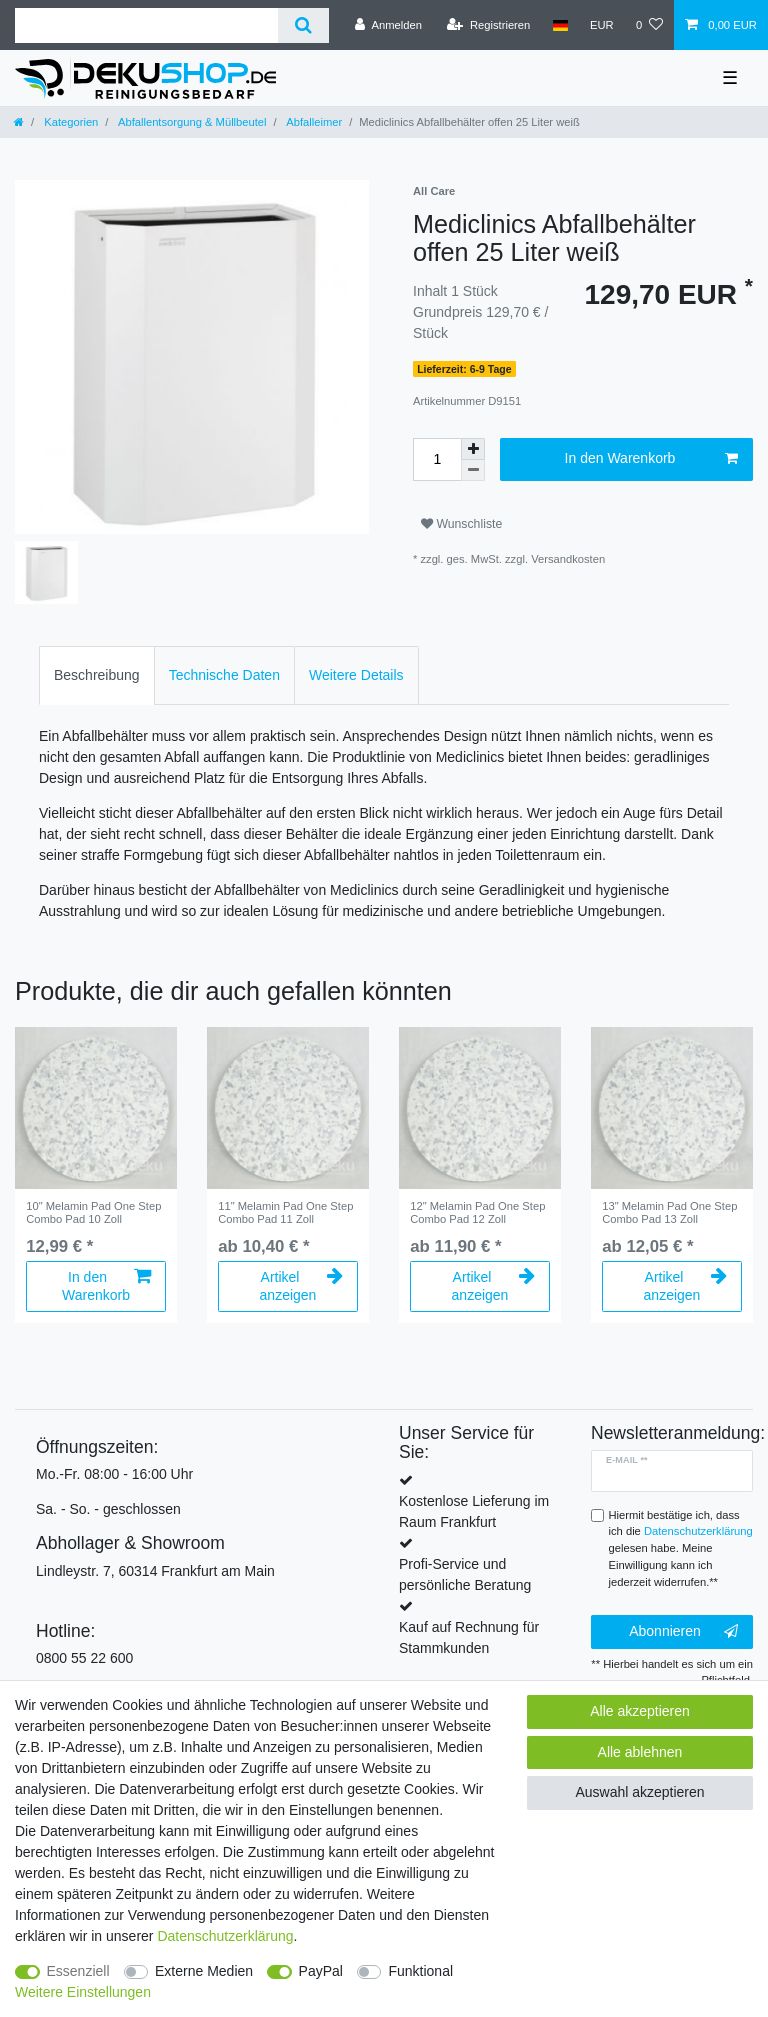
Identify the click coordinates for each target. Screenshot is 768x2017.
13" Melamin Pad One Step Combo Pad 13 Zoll (669, 1212)
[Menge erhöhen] (473, 449)
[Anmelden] (388, 25)
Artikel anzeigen (301, 1286)
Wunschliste (461, 524)
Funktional (420, 1971)
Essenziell (78, 1971)
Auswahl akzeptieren (639, 1792)
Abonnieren (683, 1632)
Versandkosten (568, 559)
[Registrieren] (488, 25)
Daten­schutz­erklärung (225, 1936)
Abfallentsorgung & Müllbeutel (190, 122)
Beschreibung (97, 675)
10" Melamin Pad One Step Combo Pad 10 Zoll (93, 1212)
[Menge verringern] (473, 470)
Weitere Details (356, 675)
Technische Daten (224, 675)
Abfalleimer (313, 122)
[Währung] (602, 25)
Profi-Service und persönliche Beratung (465, 1574)
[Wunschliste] (649, 25)
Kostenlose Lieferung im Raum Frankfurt (474, 1511)
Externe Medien (204, 1971)
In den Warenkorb (651, 459)
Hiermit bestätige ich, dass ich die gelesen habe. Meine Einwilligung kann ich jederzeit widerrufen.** (681, 1548)
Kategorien (69, 122)
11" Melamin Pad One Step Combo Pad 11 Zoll (285, 1212)
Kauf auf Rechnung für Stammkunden (469, 1637)
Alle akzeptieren (640, 1711)
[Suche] (303, 25)
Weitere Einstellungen (83, 1992)
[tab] (97, 675)
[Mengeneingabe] (437, 459)
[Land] (559, 25)
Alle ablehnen (640, 1752)
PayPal (321, 1971)
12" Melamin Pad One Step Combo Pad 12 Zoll (477, 1212)
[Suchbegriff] (146, 25)
